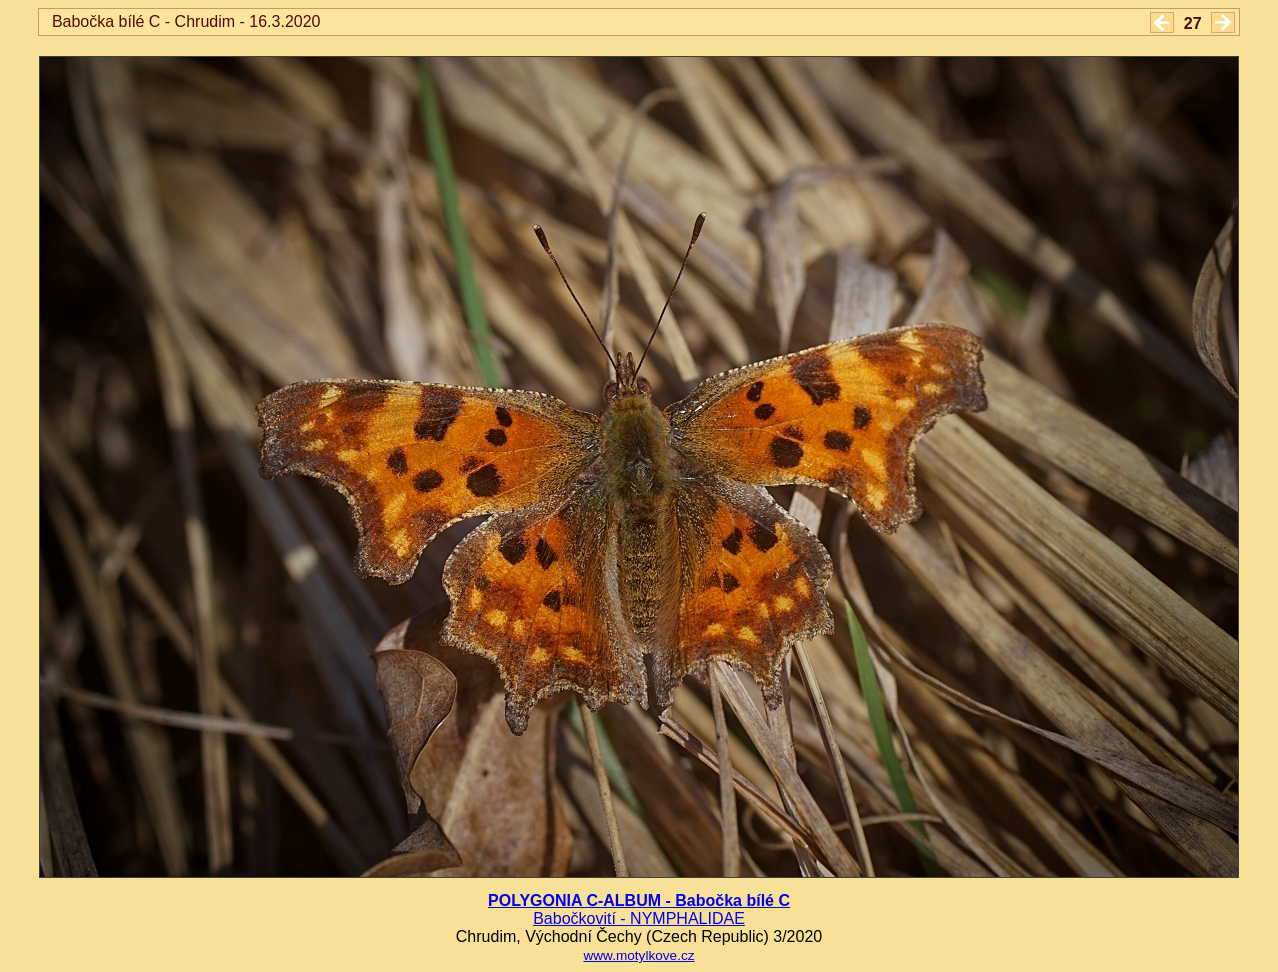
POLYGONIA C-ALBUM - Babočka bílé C (639, 900)
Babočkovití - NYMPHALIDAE (639, 918)
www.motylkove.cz (638, 955)
